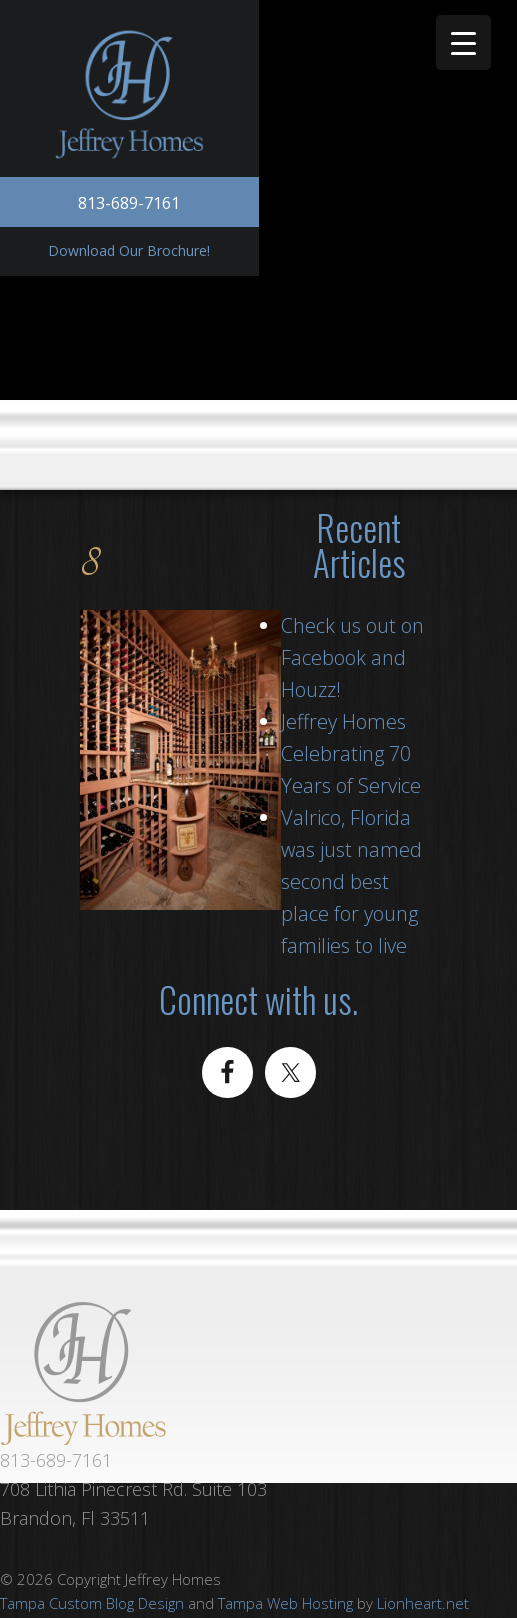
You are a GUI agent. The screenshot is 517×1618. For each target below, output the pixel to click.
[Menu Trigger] (463, 42)
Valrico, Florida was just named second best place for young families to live (351, 881)
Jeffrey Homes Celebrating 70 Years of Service (351, 753)
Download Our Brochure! (129, 250)
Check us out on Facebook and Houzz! (352, 657)
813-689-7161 (129, 203)
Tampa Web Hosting (285, 1603)
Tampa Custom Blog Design (92, 1603)
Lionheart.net (423, 1603)
